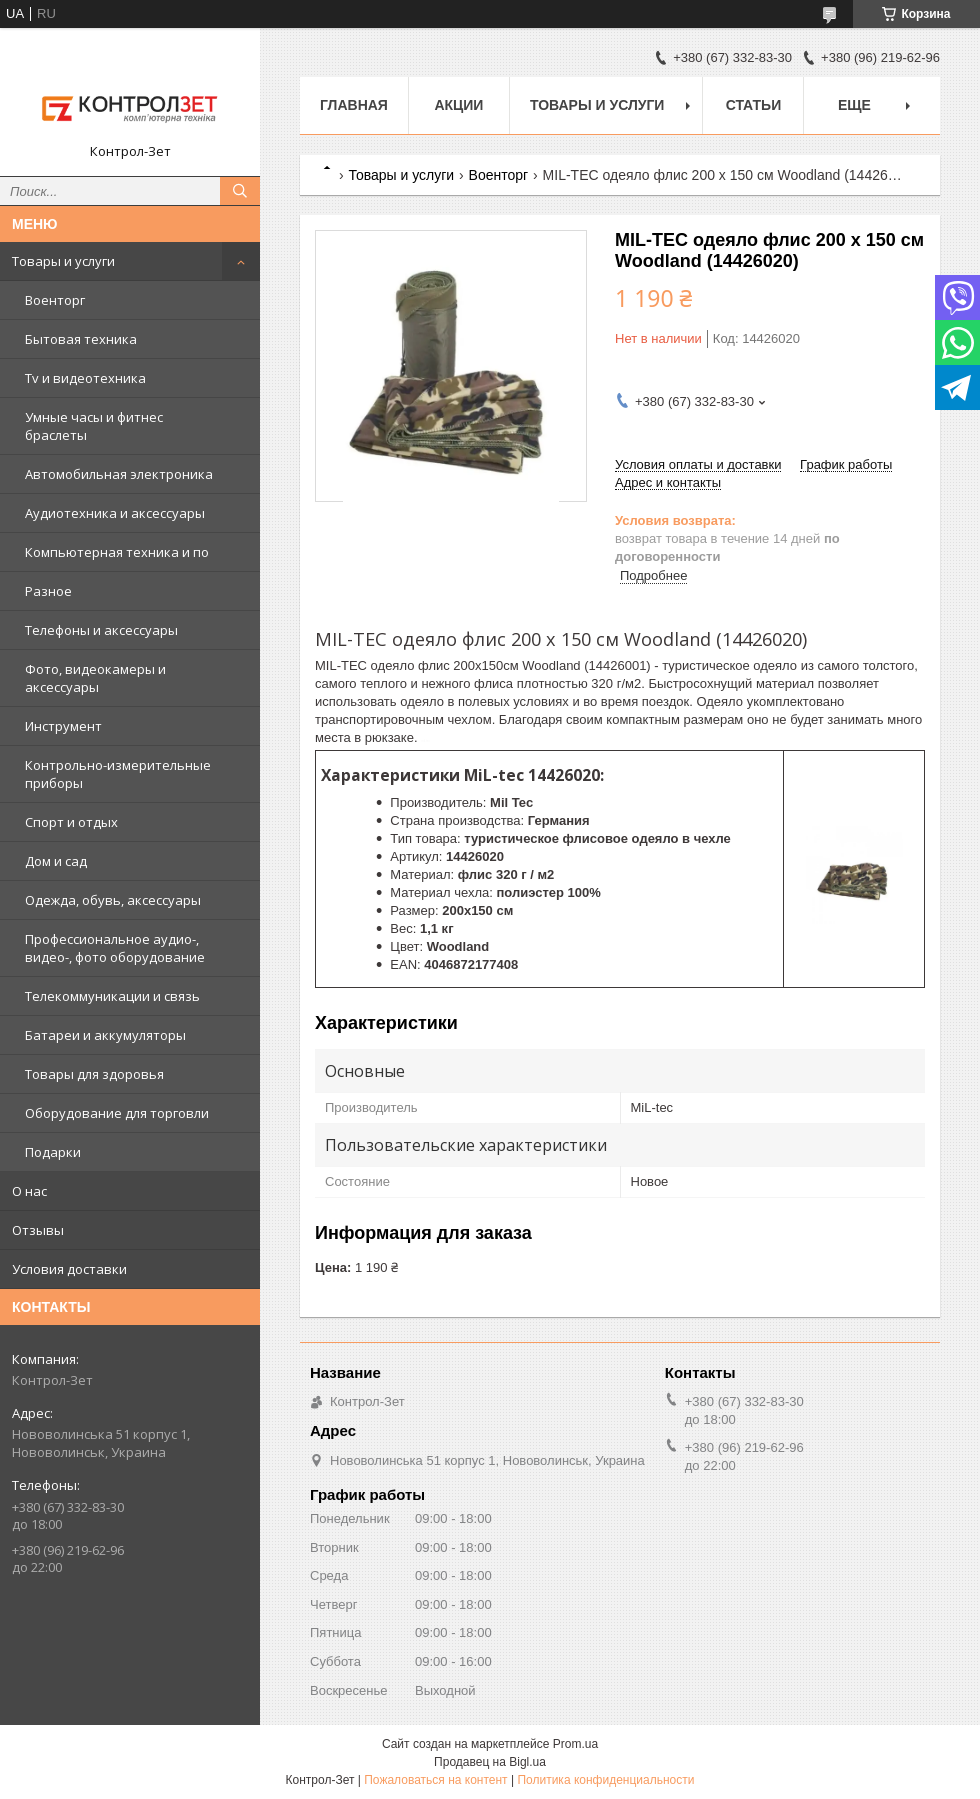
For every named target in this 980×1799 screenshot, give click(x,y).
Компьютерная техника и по (117, 552)
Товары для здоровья (94, 1074)
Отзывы (38, 1230)
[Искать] (240, 191)
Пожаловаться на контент (435, 1780)
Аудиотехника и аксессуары (115, 513)
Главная (354, 105)
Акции (458, 105)
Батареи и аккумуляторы (105, 1035)
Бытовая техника (81, 339)
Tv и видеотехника (85, 378)
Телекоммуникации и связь (112, 996)
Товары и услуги (63, 261)
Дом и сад (56, 861)
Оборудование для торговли (117, 1113)
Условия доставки (69, 1269)
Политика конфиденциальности (605, 1780)
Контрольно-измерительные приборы (118, 774)
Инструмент (63, 726)
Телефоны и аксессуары (101, 630)
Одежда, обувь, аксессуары (113, 900)
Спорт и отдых (71, 822)
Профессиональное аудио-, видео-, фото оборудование (115, 948)
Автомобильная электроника (119, 474)
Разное (48, 591)
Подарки (53, 1152)
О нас (29, 1191)
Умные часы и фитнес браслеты (94, 426)
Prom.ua (575, 1744)
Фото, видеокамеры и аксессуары (95, 678)
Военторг (55, 300)
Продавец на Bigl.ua (490, 1762)
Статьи (754, 105)
